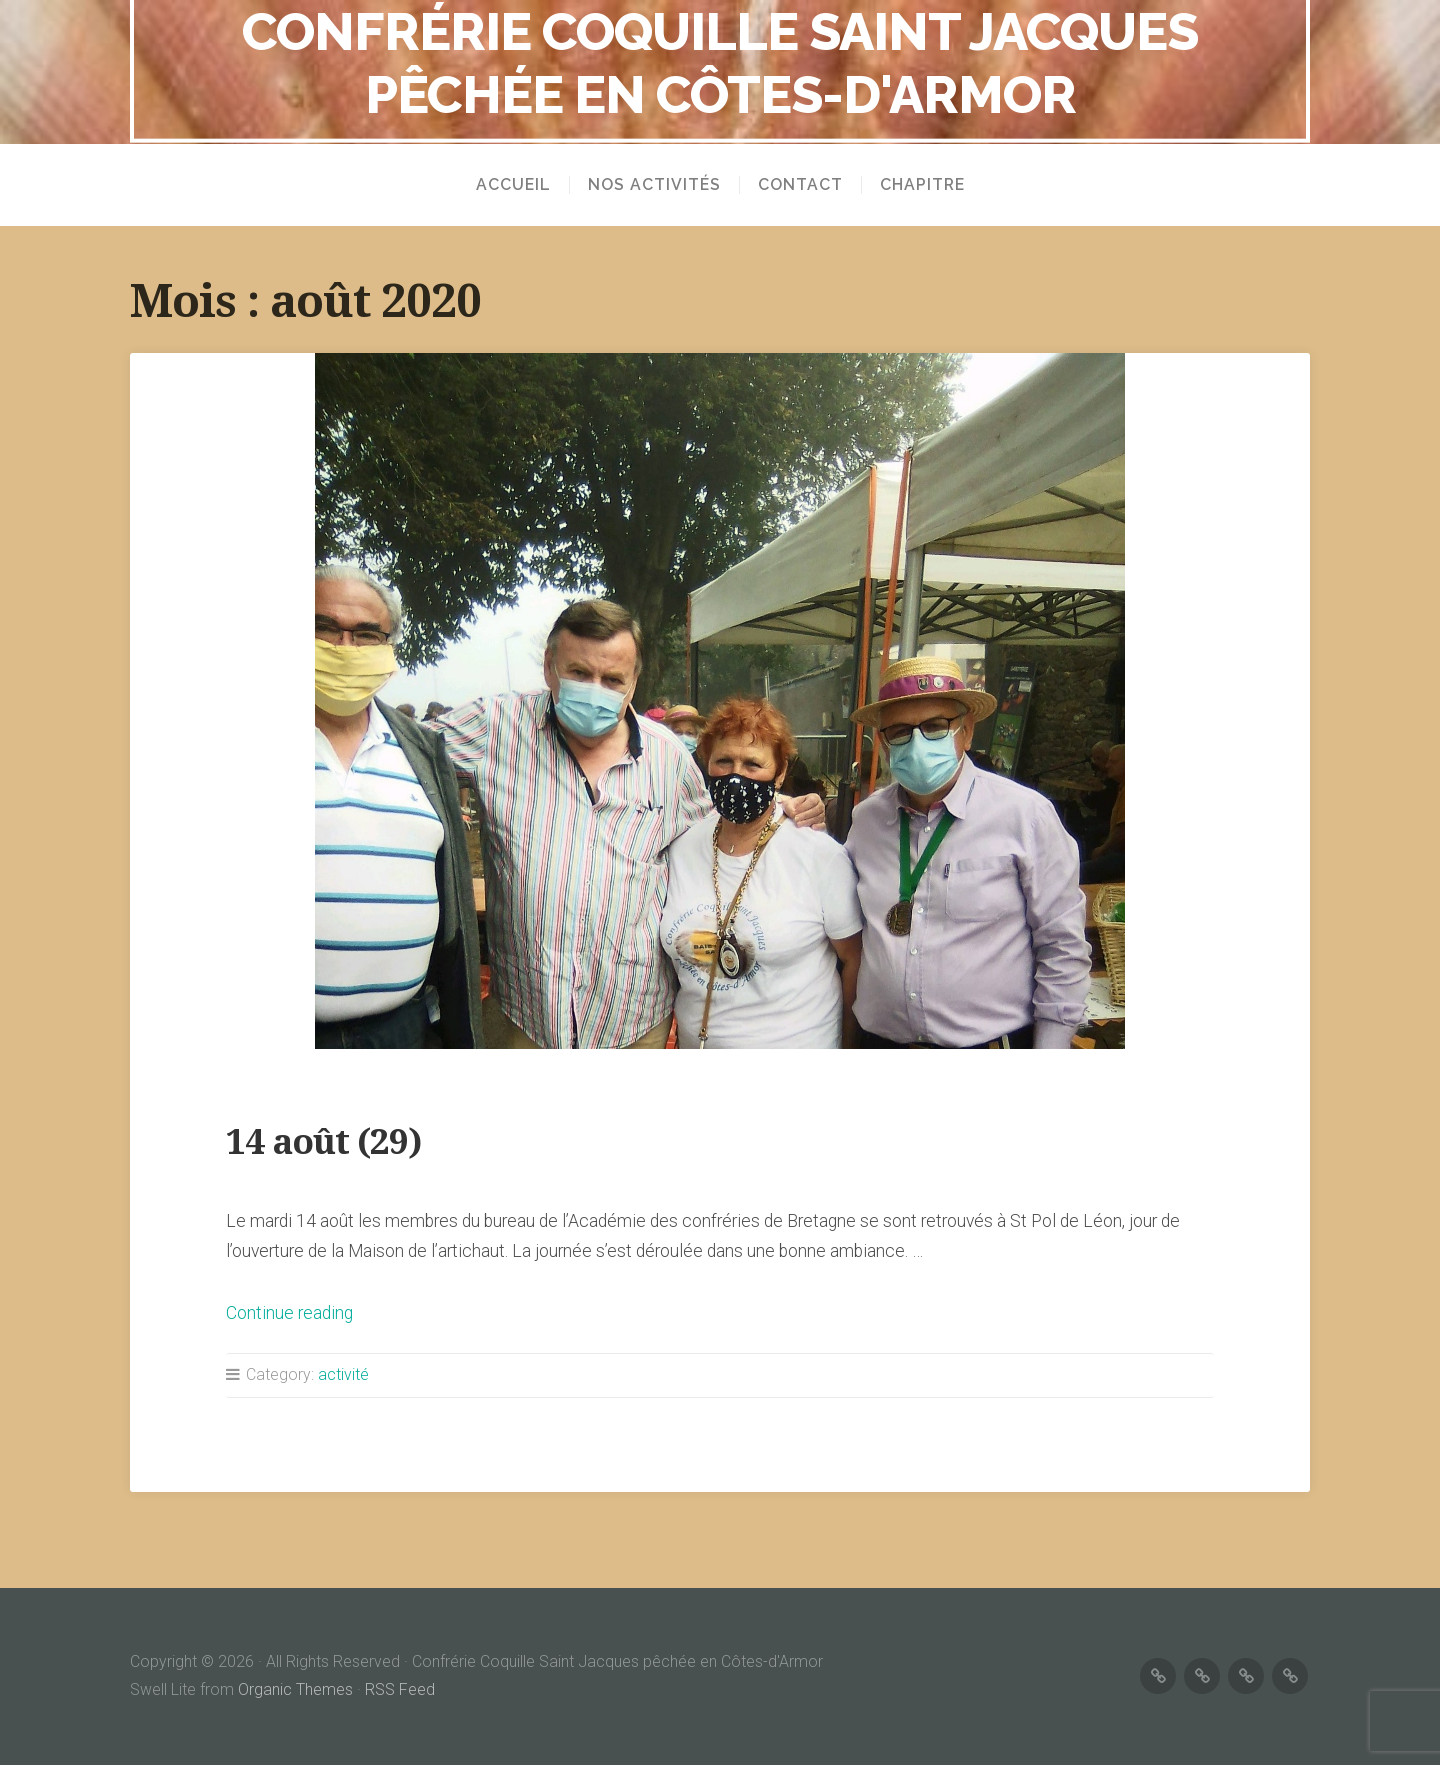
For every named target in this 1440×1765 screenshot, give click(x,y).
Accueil (513, 185)
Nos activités (654, 185)
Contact (800, 185)
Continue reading (289, 1313)
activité (343, 1374)
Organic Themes (295, 1689)
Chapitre (922, 185)
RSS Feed (400, 1689)
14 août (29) (323, 1141)
